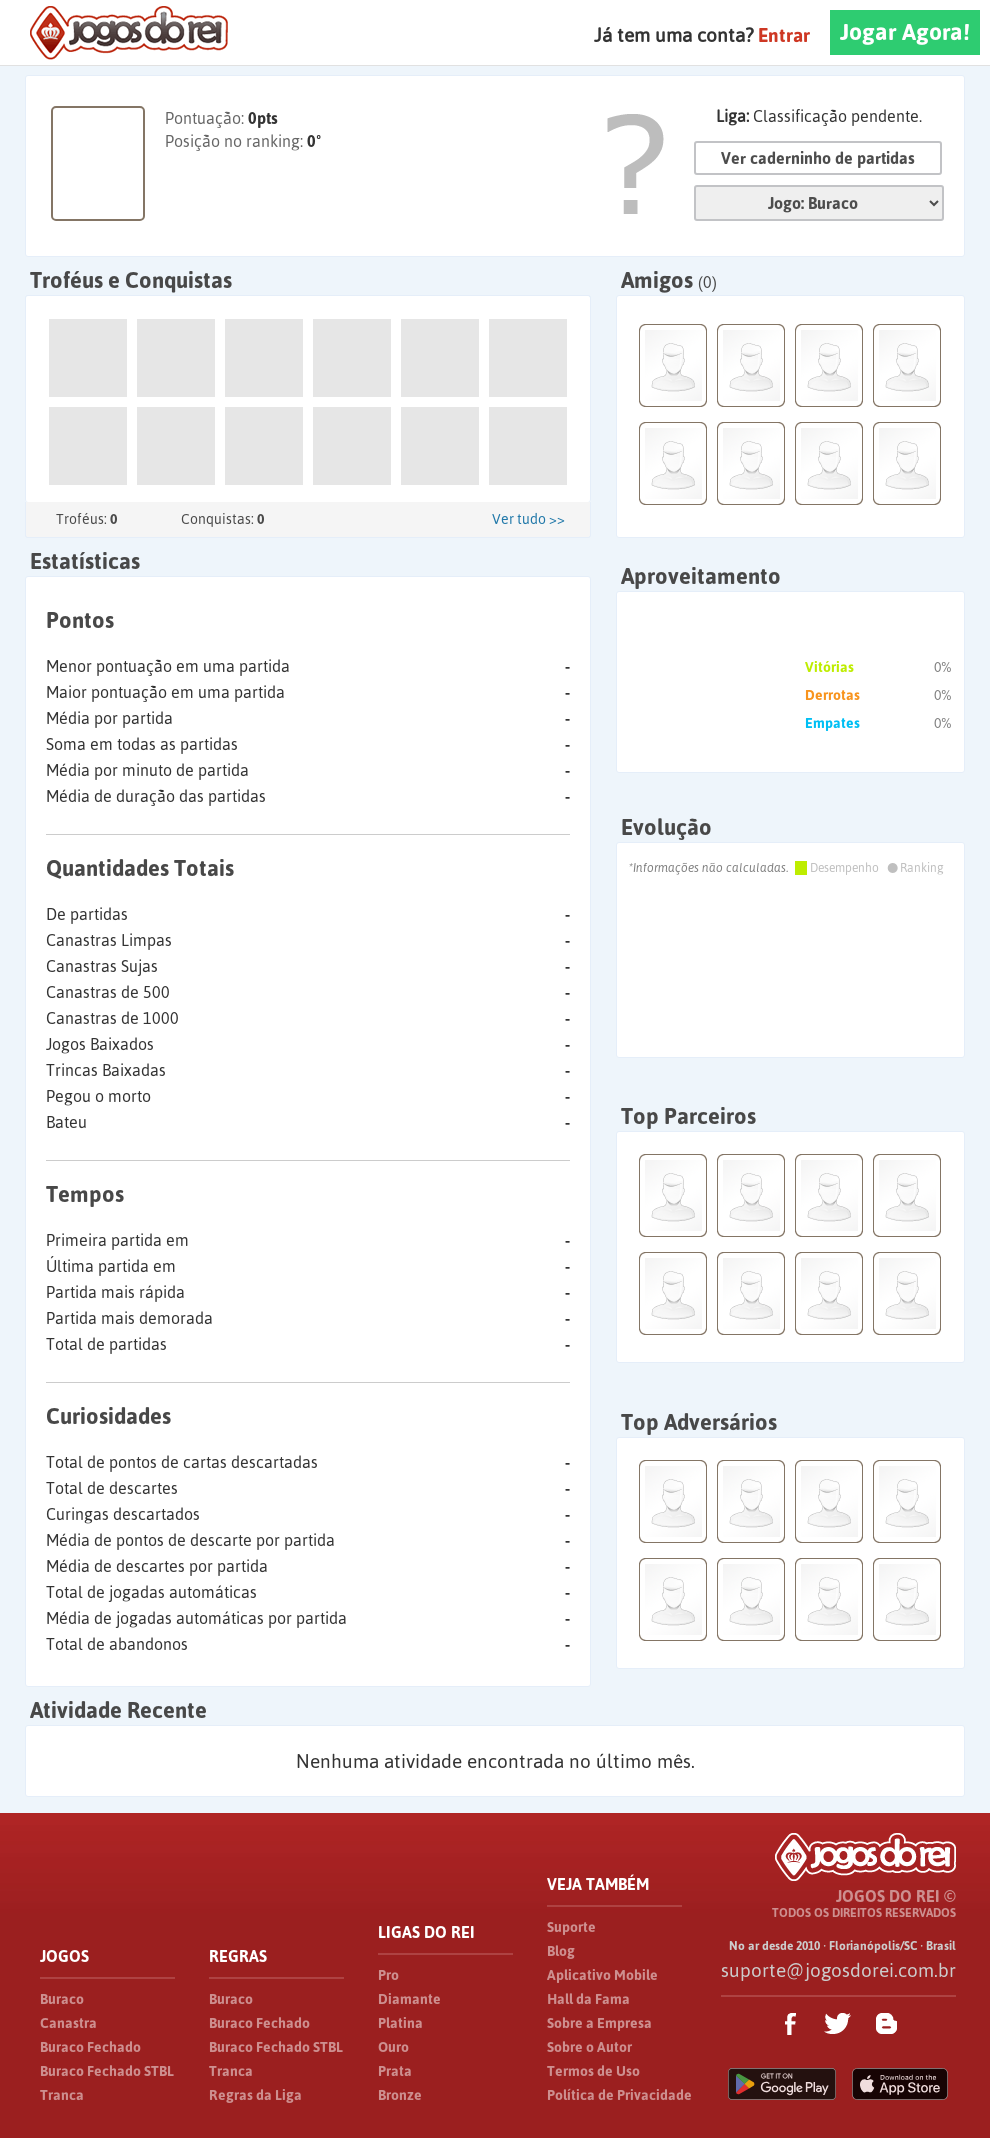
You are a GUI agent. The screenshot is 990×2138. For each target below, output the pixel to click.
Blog (561, 1951)
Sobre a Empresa (599, 2023)
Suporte (571, 1927)
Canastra (68, 2023)
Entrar (784, 35)
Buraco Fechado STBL (107, 2071)
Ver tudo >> (528, 519)
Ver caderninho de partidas (818, 158)
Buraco (62, 1999)
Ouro (393, 2047)
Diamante (409, 1999)
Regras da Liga (255, 2095)
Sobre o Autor (589, 2047)
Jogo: (819, 203)
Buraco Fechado (90, 2047)
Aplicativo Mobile (602, 1975)
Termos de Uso (593, 2071)
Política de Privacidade (619, 2095)
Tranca (62, 2095)
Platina (400, 2023)
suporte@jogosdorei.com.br (838, 1970)
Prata (395, 2071)
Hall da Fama (588, 1999)
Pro (388, 1975)
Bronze (400, 2095)
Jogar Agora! (905, 32)
